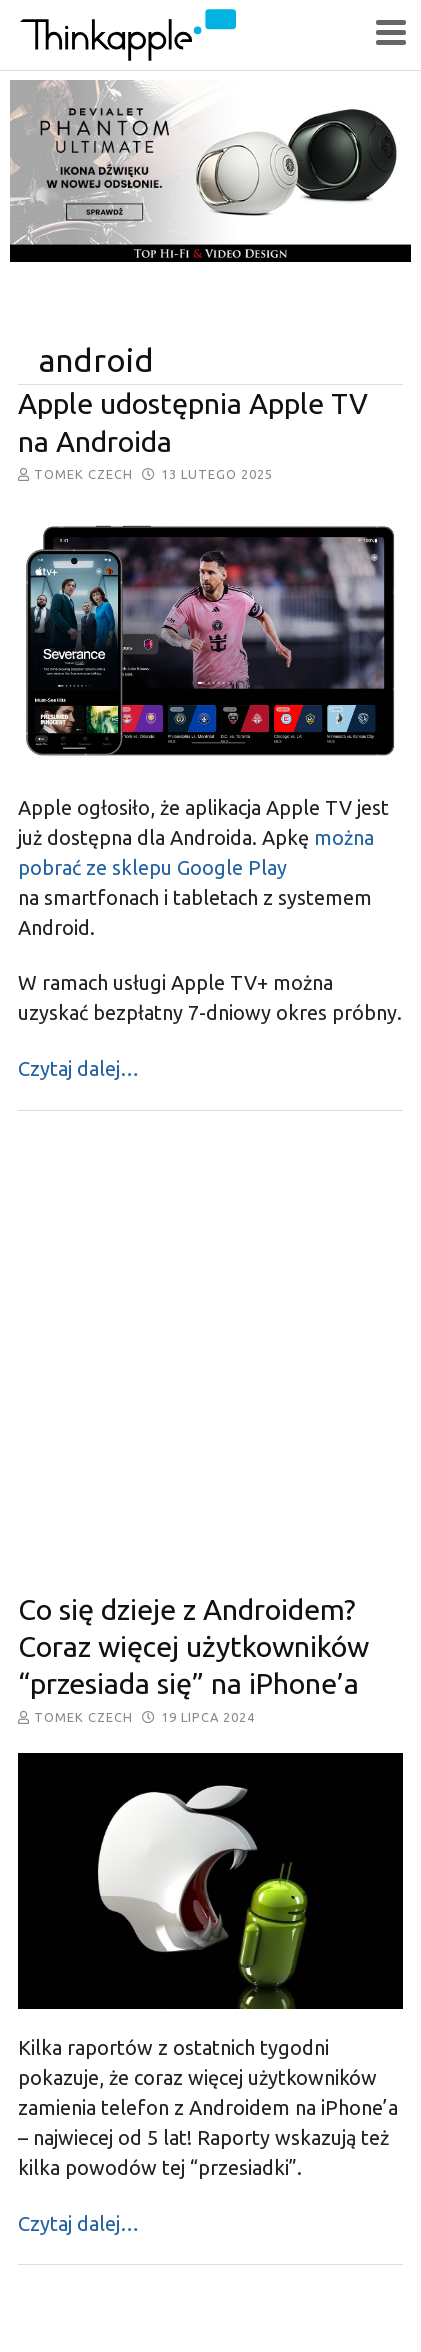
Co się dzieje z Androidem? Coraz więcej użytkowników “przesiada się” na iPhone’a (193, 1646)
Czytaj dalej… (78, 1068)
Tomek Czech (83, 474)
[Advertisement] (209, 1352)
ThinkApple (195, 35)
